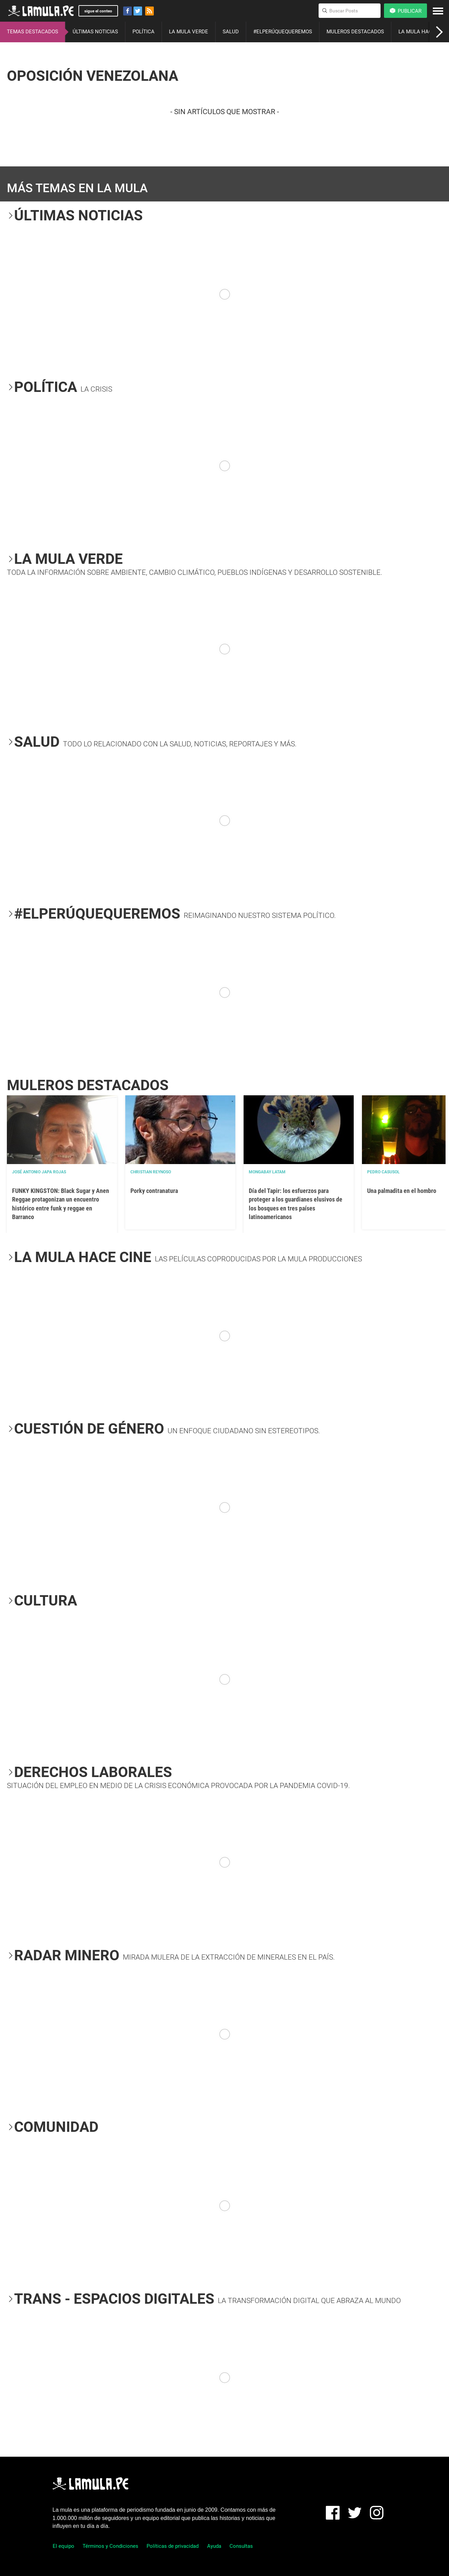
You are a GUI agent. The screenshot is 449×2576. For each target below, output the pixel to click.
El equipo (63, 2546)
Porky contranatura (154, 1190)
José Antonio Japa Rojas (39, 1172)
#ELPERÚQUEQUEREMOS (282, 32)
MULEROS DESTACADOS (355, 32)
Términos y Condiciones (110, 2546)
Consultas (241, 2546)
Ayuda (214, 2546)
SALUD (231, 32)
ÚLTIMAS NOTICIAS (95, 32)
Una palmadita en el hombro (401, 1190)
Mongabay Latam (267, 1172)
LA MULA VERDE (188, 32)
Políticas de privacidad (173, 2546)
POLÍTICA (143, 32)
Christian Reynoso (150, 1172)
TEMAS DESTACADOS (32, 32)
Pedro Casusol (383, 1172)
